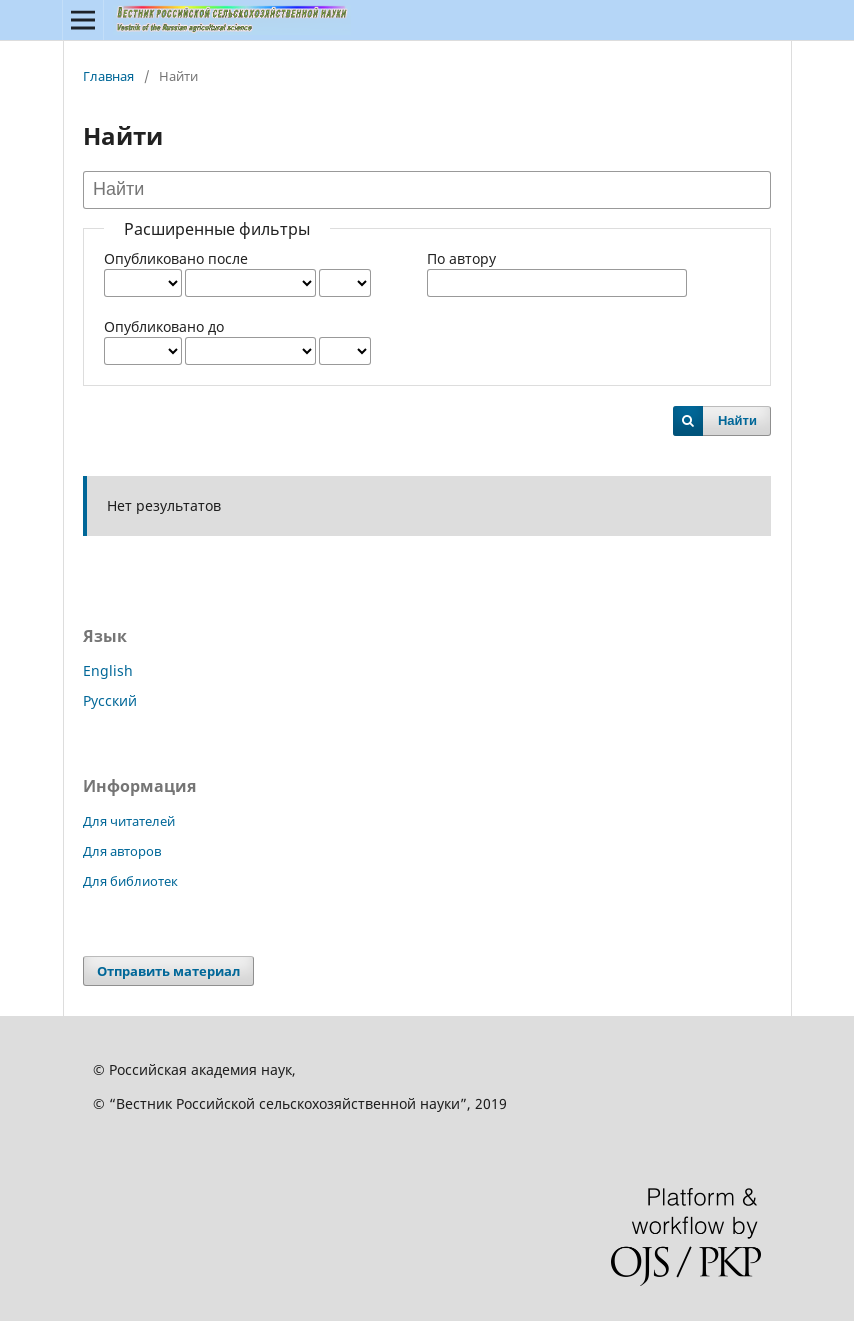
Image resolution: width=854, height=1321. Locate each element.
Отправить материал (168, 971)
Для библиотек (130, 881)
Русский (110, 700)
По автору (461, 258)
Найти (737, 420)
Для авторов (122, 851)
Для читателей (129, 821)
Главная (108, 76)
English (108, 670)
